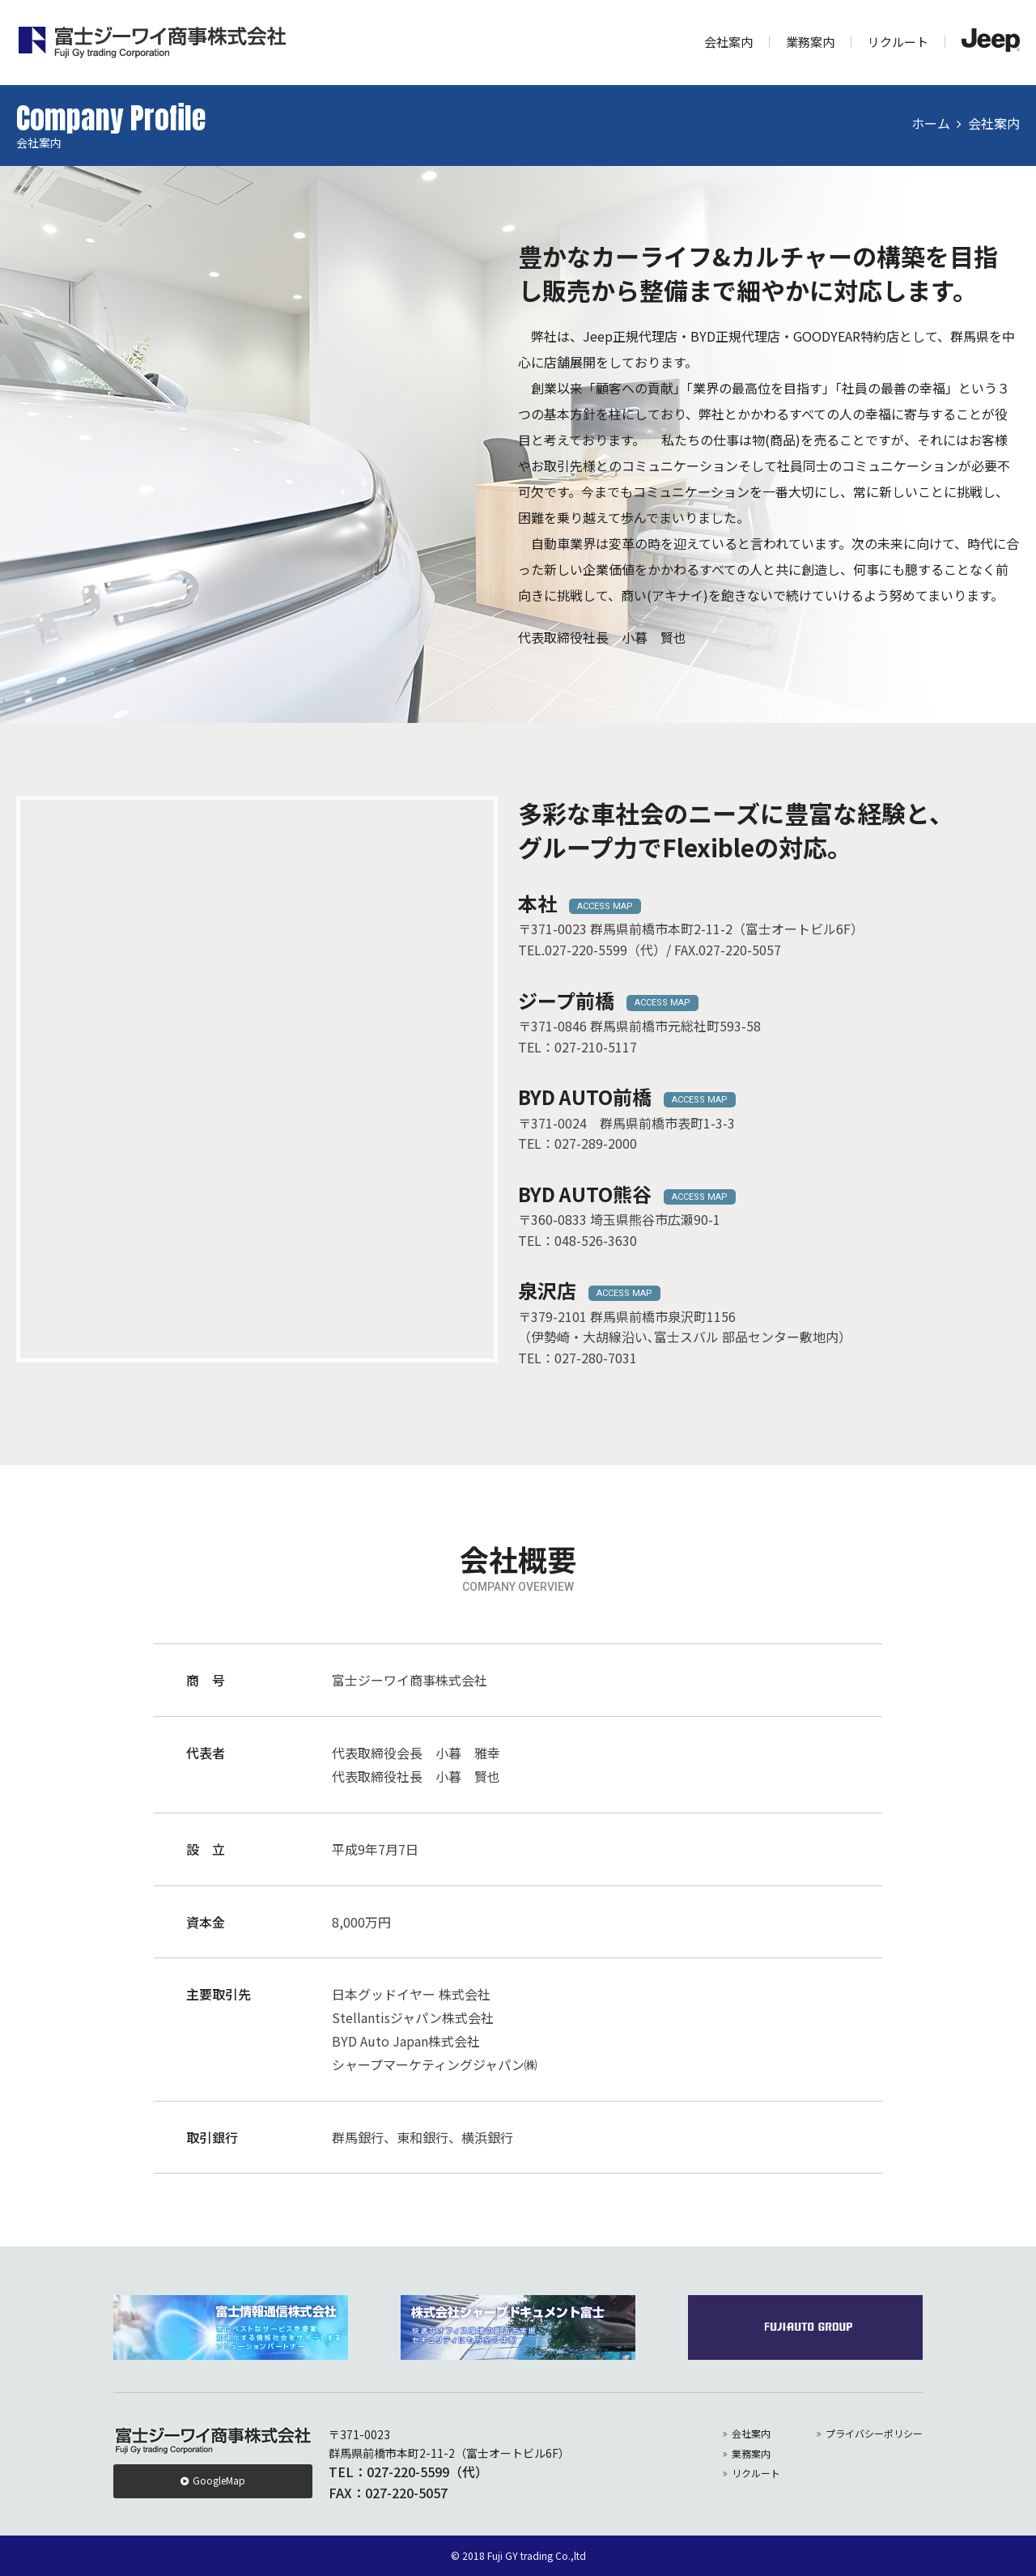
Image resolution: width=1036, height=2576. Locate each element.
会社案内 (728, 41)
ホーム (930, 123)
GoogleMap (219, 2480)
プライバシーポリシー (874, 2433)
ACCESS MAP (605, 906)
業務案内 (810, 41)
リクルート (898, 41)
